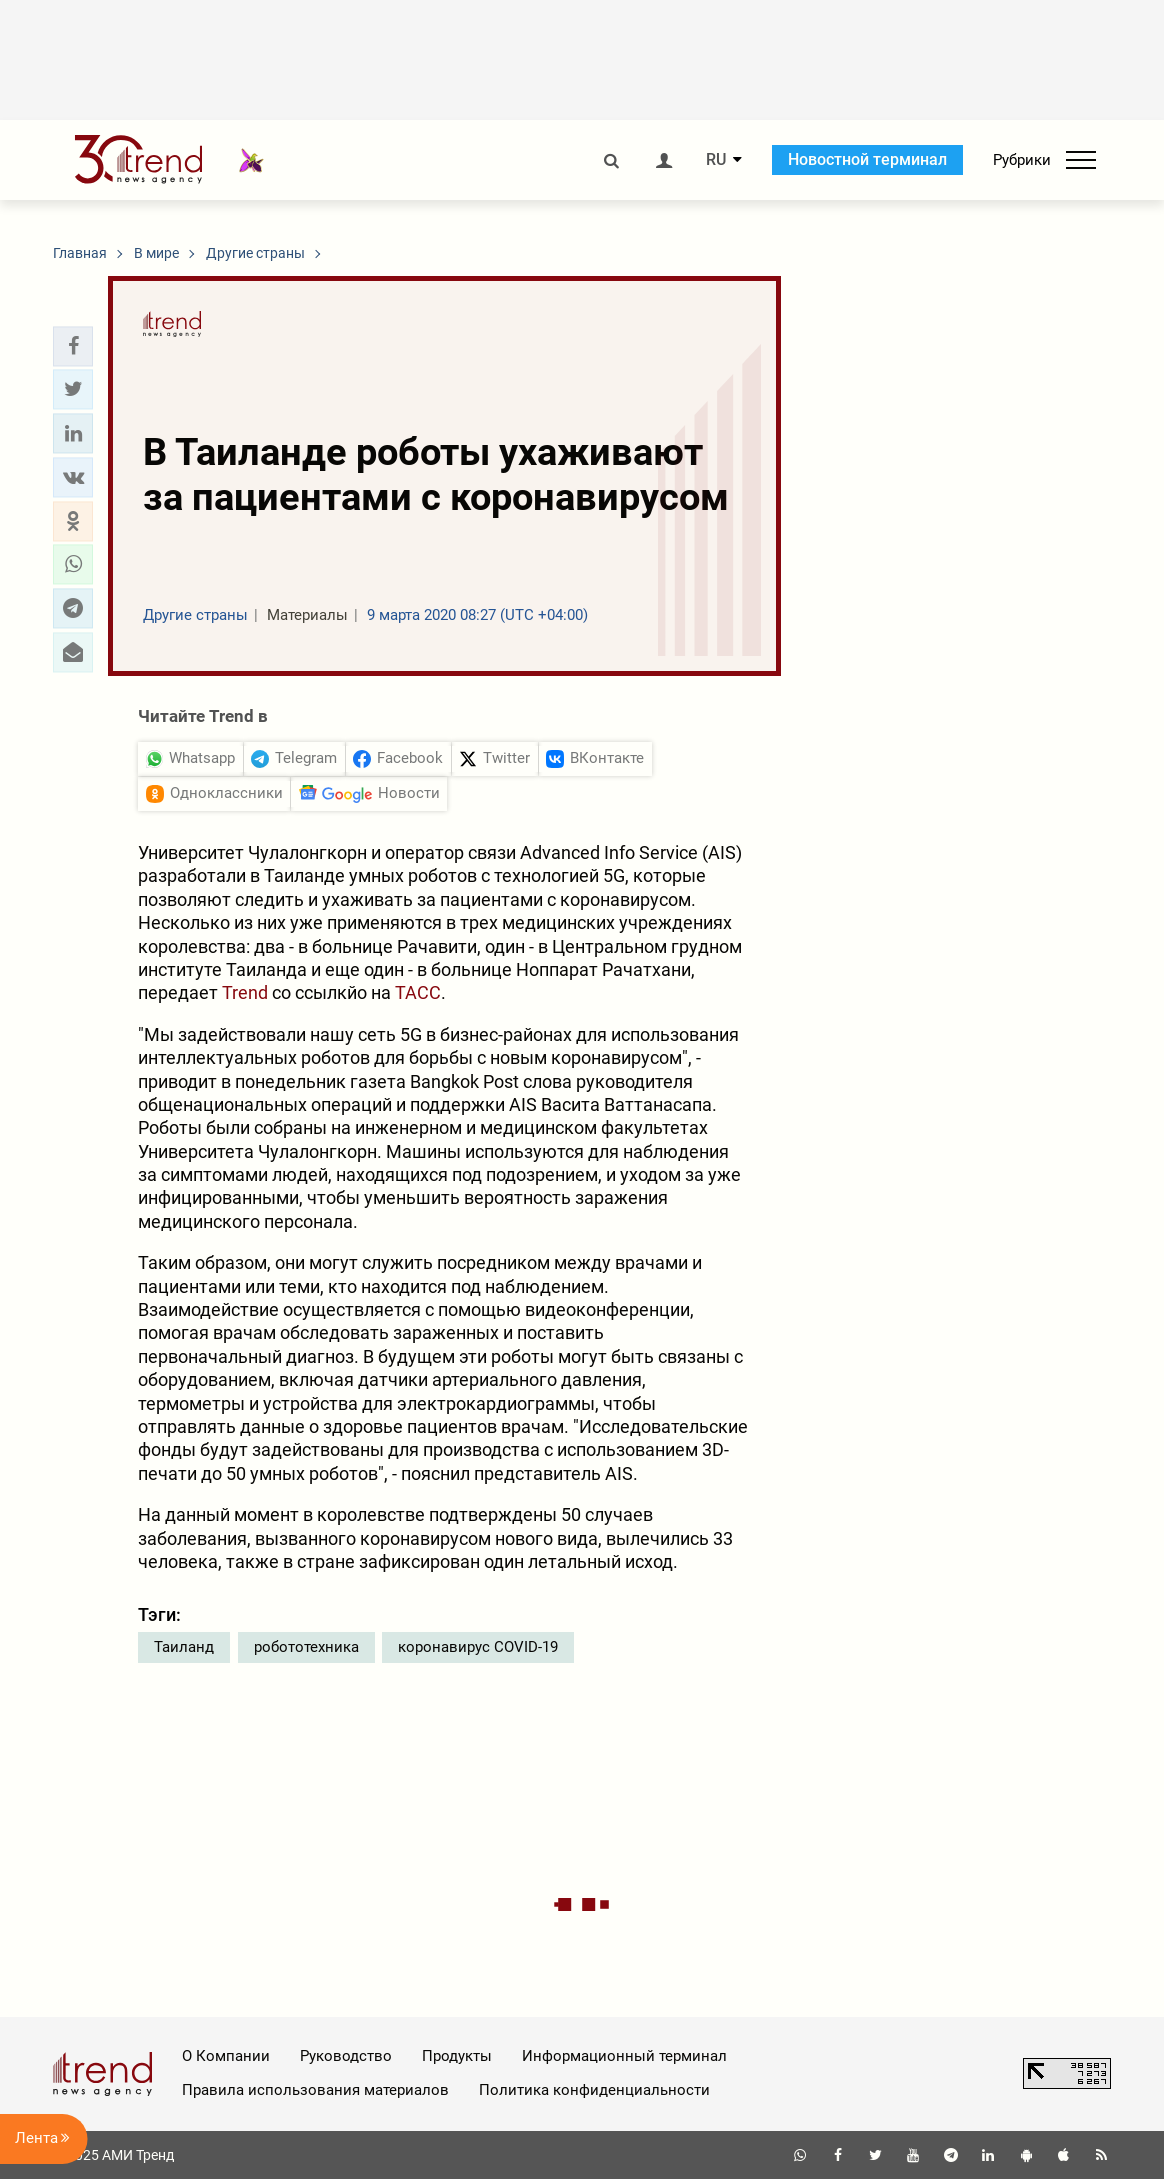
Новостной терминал (867, 159)
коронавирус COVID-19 (478, 1647)
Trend (245, 992)
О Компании (226, 2056)
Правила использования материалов (315, 2090)
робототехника (306, 1647)
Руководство (346, 2056)
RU (716, 160)
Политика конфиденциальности (594, 2090)
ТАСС (418, 992)
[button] (73, 346)
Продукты (457, 2056)
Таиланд (184, 1647)
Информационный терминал (624, 2056)
